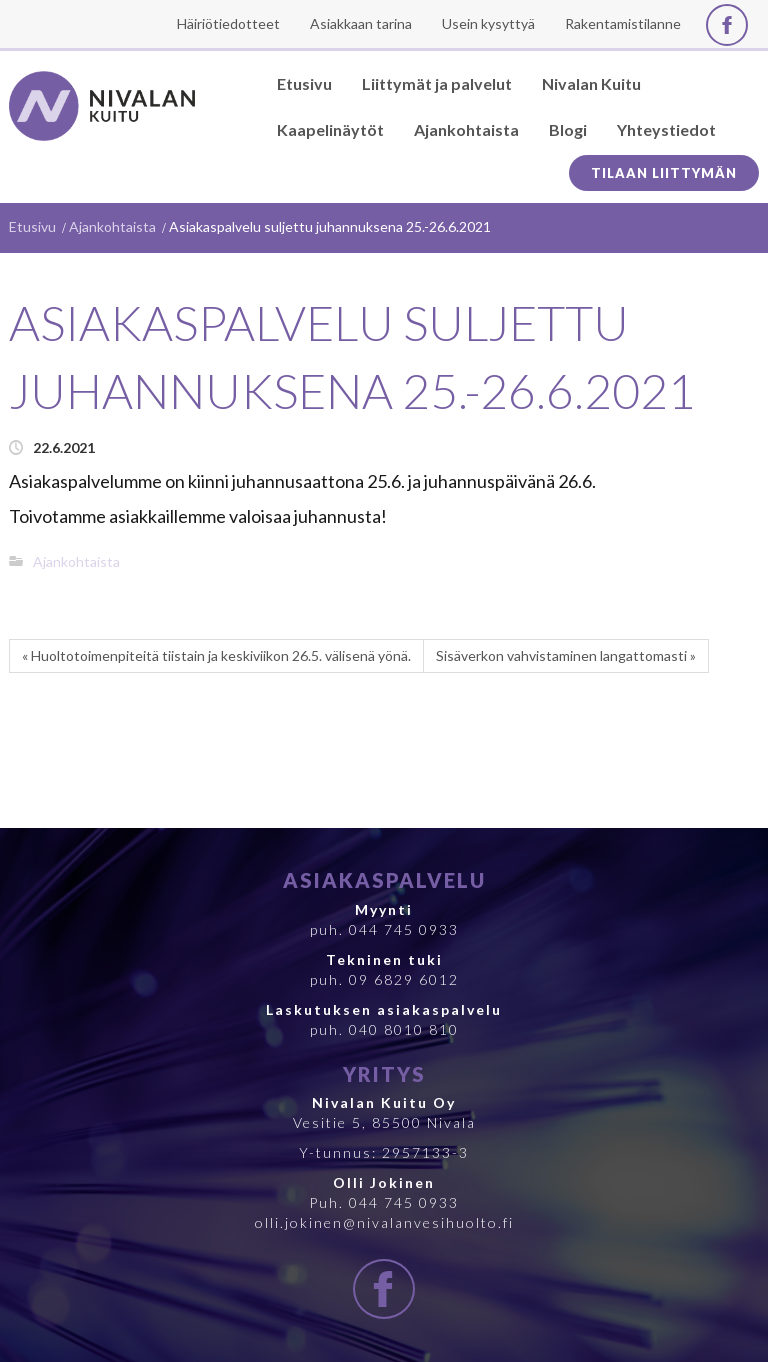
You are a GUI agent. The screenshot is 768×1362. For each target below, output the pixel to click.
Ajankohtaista (112, 226)
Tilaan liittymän (664, 173)
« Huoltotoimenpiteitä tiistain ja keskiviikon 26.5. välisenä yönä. (216, 655)
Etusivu (32, 226)
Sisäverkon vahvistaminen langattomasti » (566, 655)
